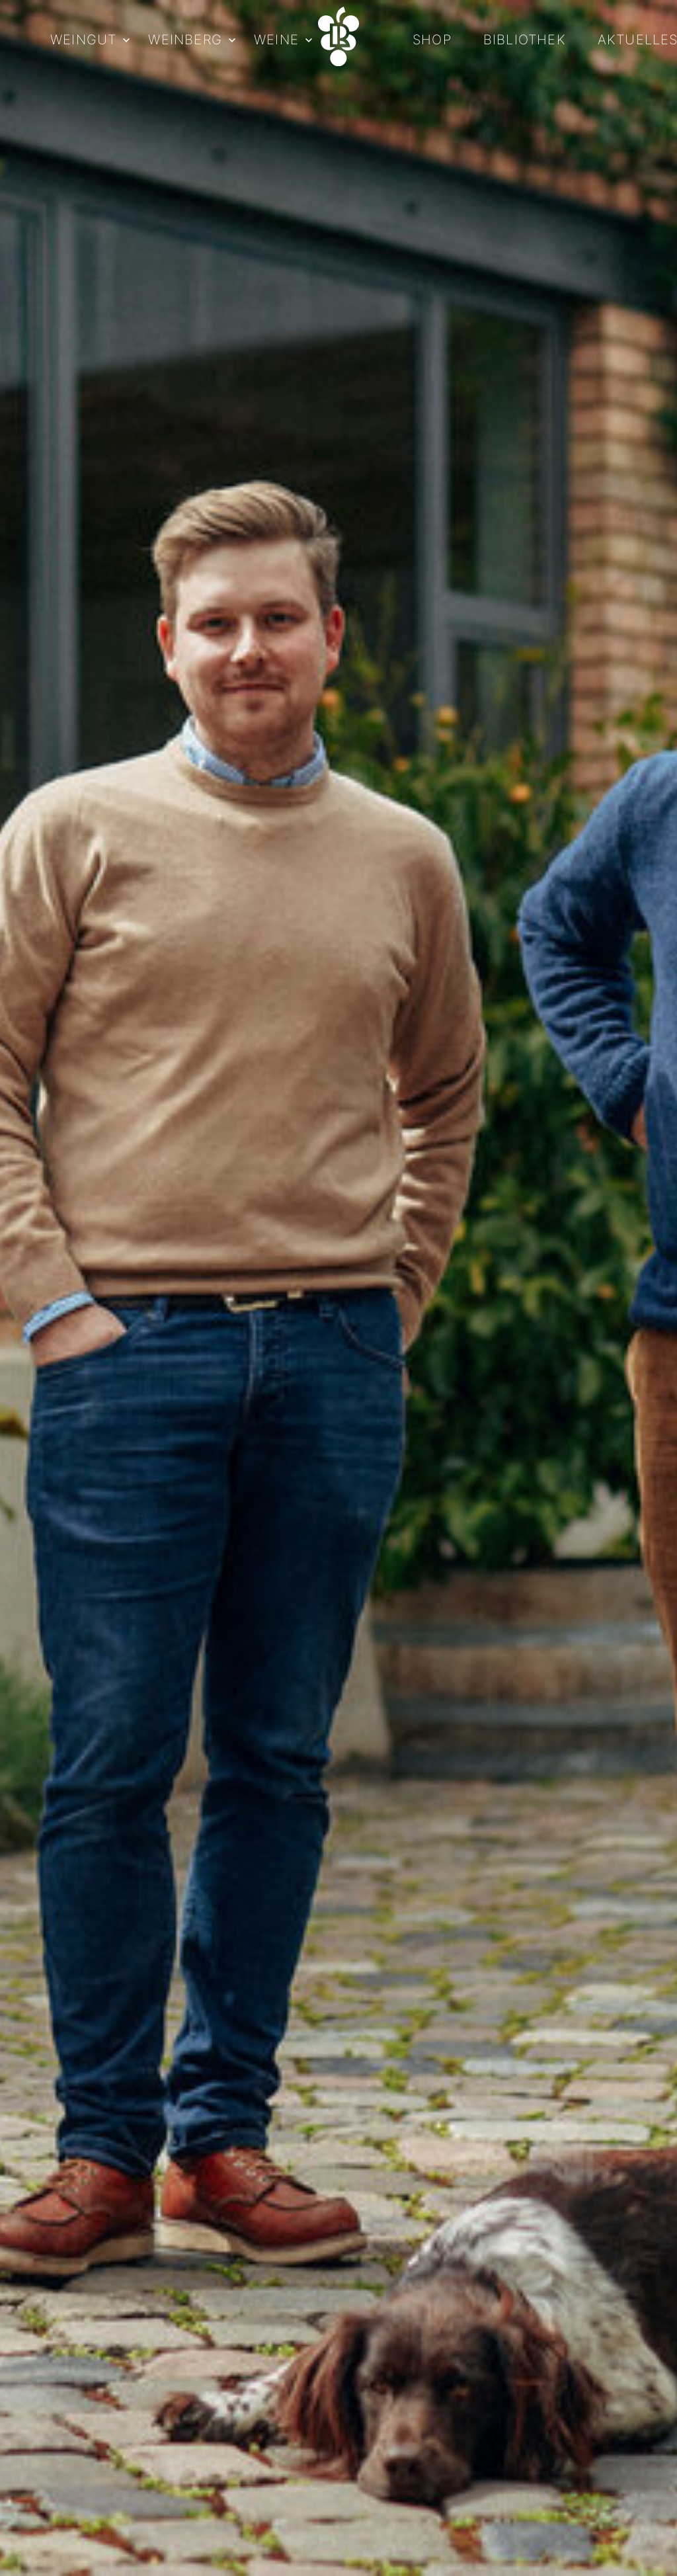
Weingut (83, 40)
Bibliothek (524, 40)
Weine (276, 40)
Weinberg (185, 40)
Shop (432, 40)
